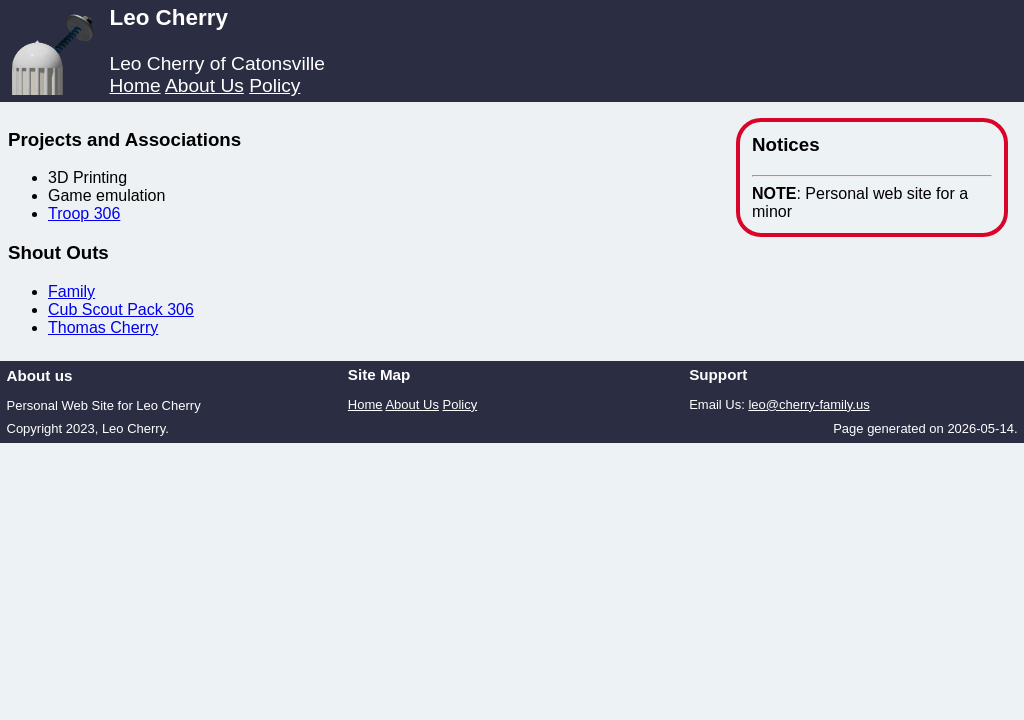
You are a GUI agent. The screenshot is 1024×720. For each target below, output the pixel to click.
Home (134, 85)
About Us (204, 85)
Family (71, 291)
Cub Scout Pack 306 (121, 309)
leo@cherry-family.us (808, 404)
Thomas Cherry (103, 327)
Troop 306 (84, 213)
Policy (274, 85)
